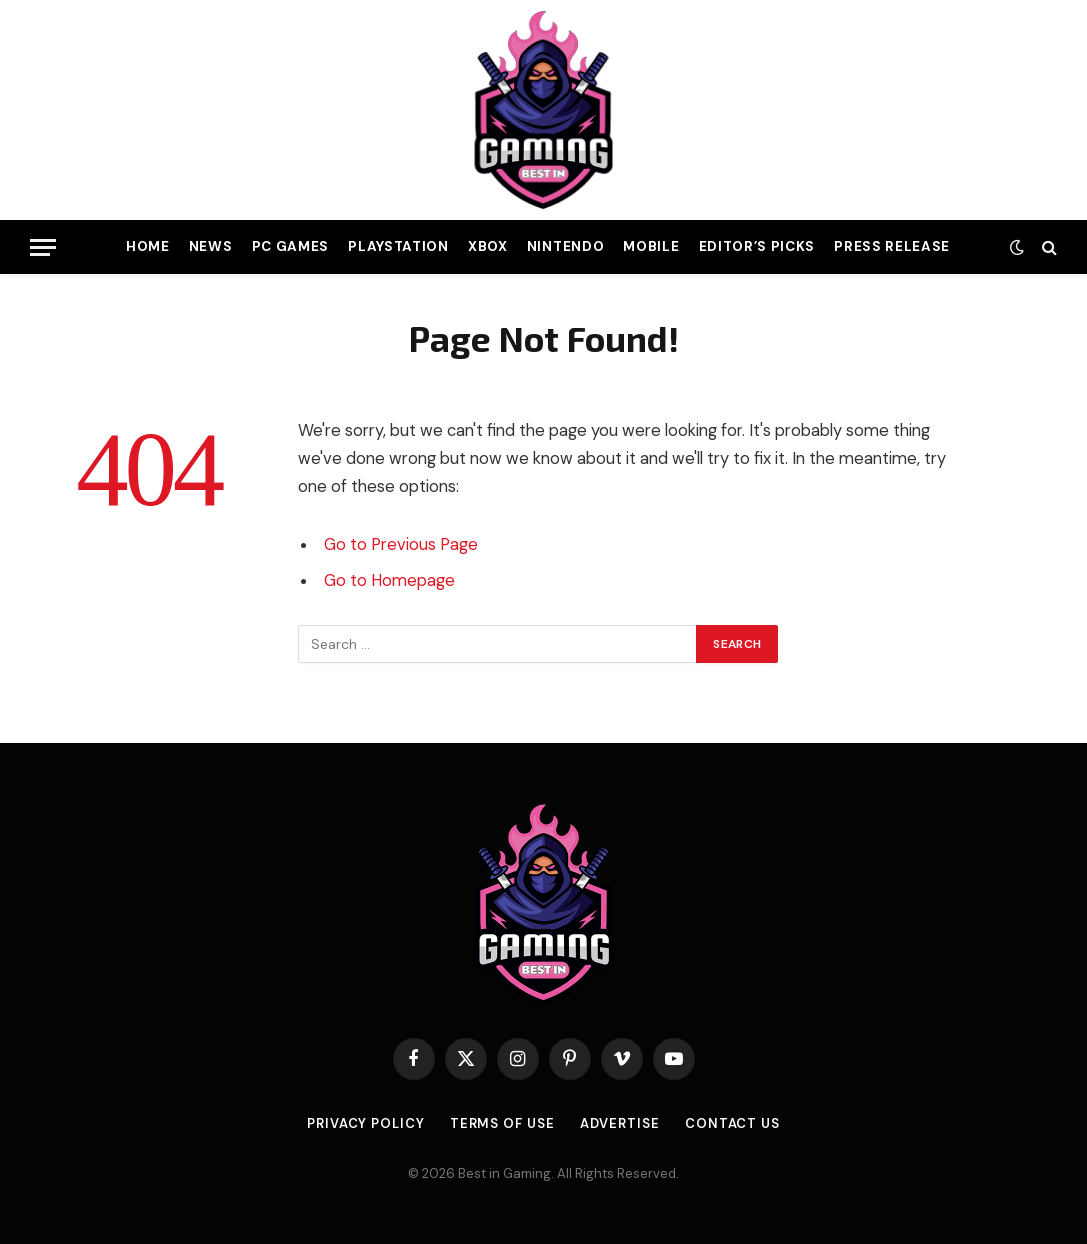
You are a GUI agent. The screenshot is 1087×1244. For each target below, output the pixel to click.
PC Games (290, 246)
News (211, 246)
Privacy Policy (366, 1123)
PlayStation (398, 246)
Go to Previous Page (401, 544)
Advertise (620, 1123)
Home (148, 246)
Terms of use (502, 1123)
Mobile (651, 246)
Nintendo (565, 246)
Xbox (488, 246)
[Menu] (43, 247)
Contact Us (732, 1123)
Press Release (892, 246)
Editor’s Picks (757, 246)
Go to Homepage (389, 580)
